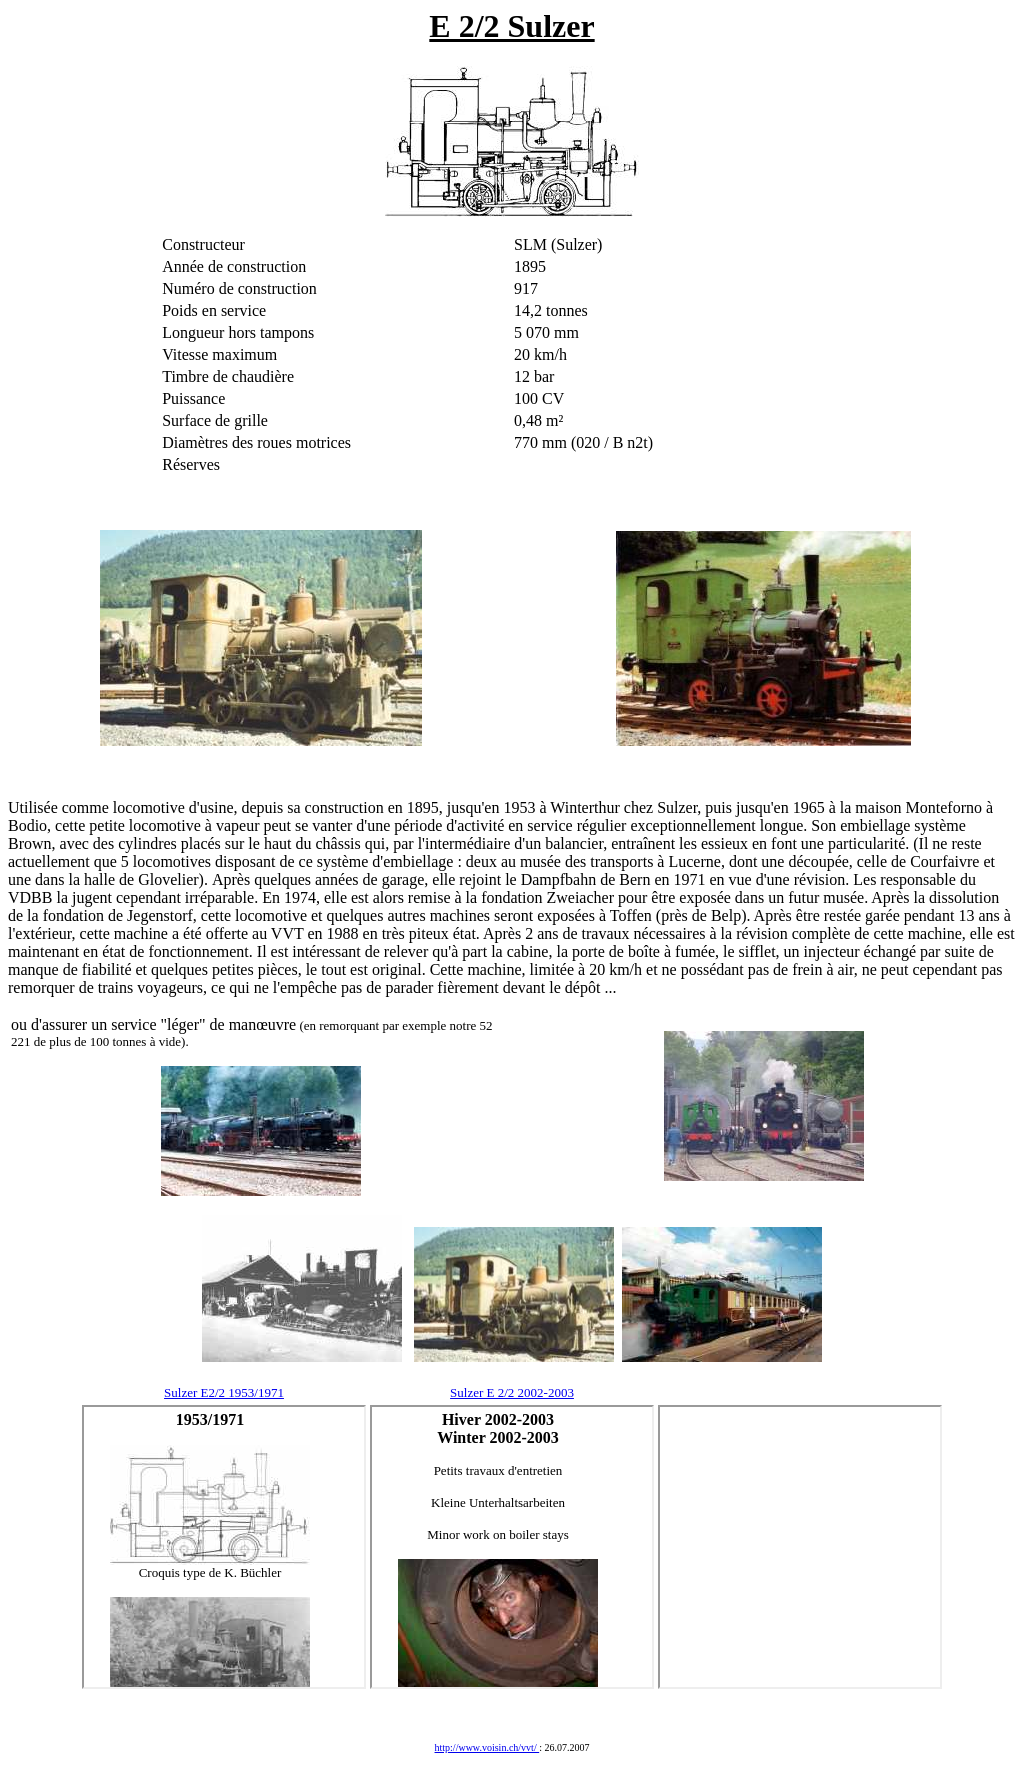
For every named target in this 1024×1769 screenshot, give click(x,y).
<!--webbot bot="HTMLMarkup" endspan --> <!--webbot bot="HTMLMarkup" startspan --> (224, 1547)
